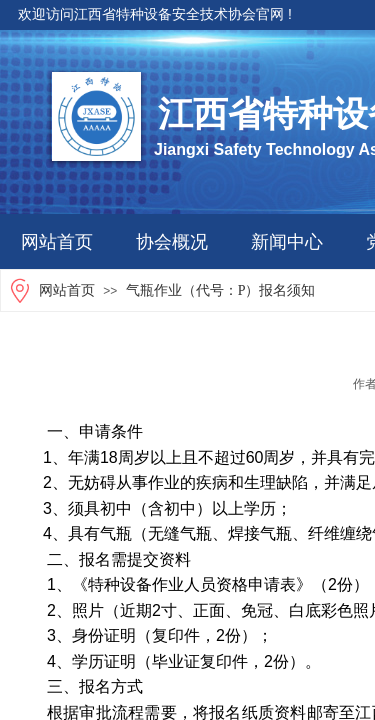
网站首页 (57, 242)
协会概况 (172, 242)
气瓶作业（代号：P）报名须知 (221, 290)
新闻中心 (287, 242)
